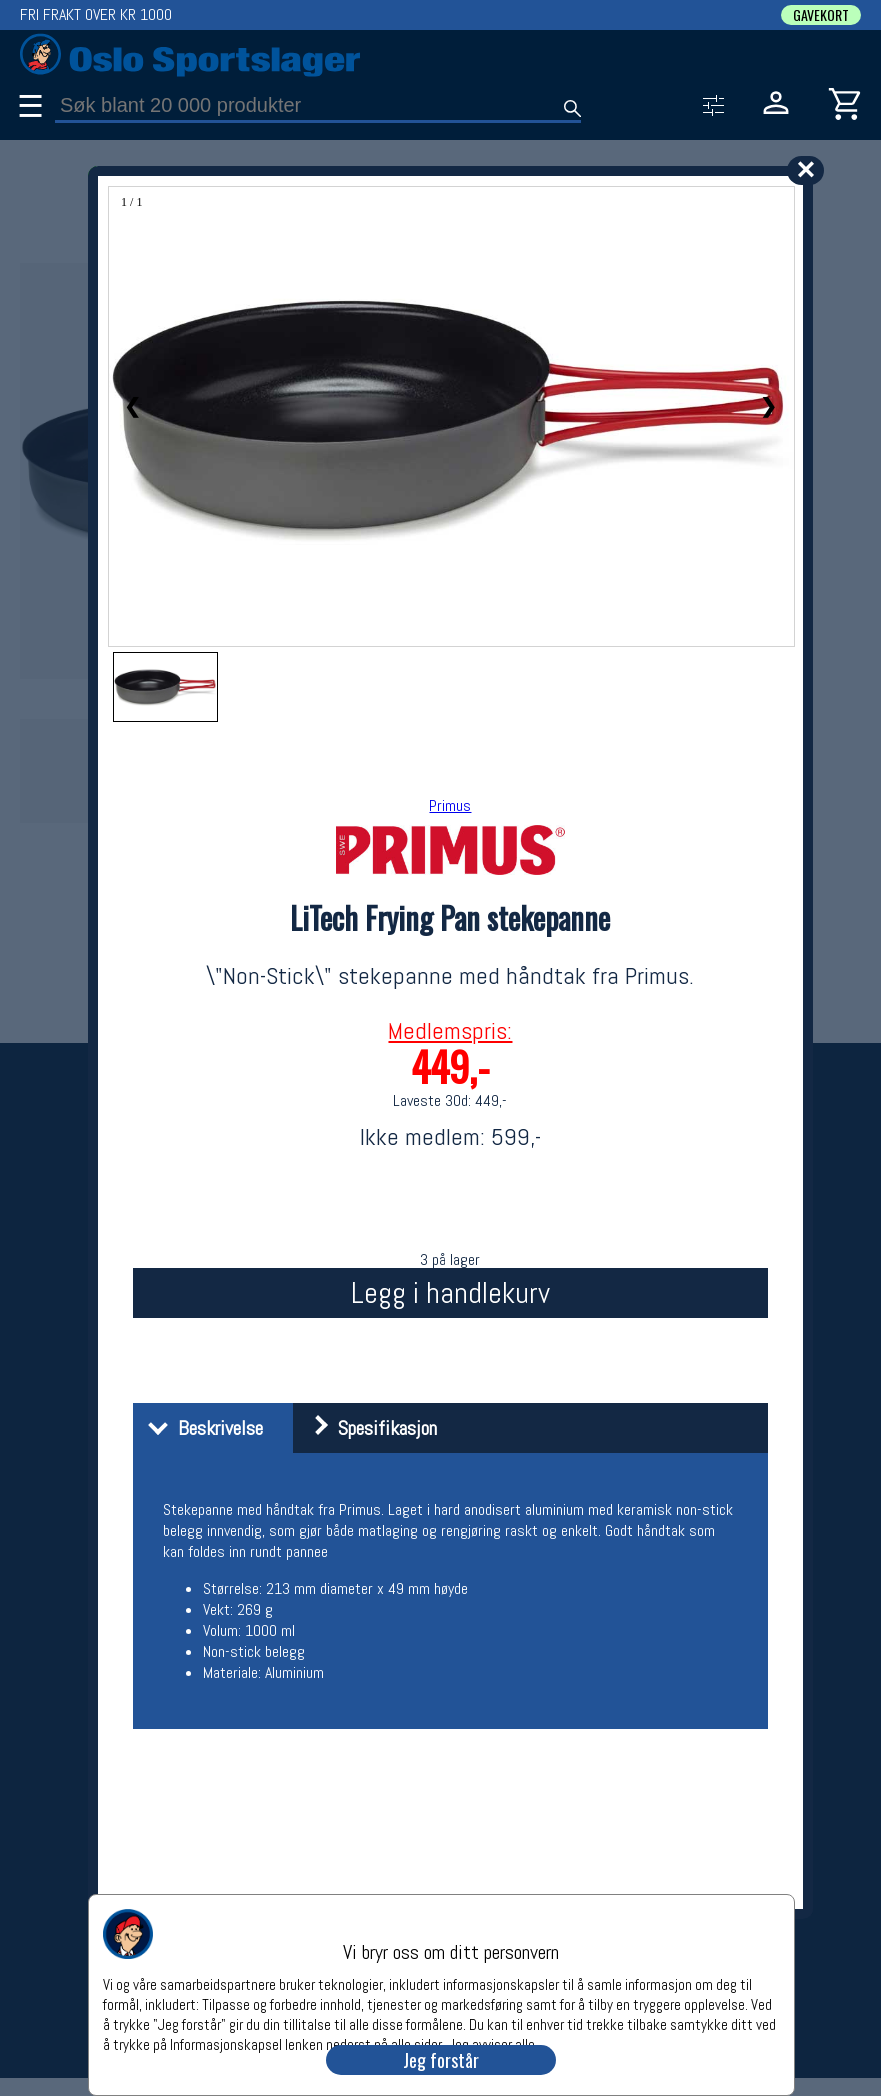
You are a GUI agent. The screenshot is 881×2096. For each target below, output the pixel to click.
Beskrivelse (200, 1428)
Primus (450, 805)
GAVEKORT (821, 15)
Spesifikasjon (367, 1428)
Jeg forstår (441, 2060)
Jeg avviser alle (491, 2043)
